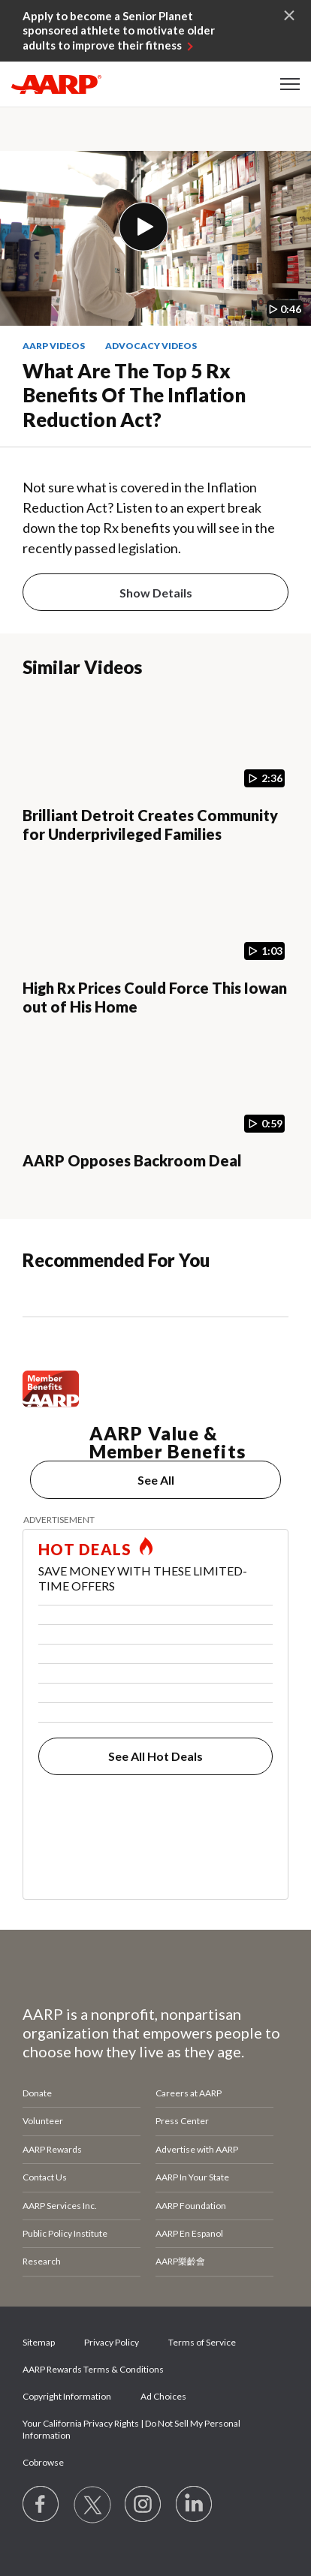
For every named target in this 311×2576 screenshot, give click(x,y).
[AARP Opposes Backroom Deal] (155, 1117)
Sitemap (39, 2342)
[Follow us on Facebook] (41, 2504)
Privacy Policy (111, 2342)
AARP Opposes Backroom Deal (132, 1160)
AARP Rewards (52, 2149)
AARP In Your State (192, 2177)
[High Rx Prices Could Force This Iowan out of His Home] (155, 945)
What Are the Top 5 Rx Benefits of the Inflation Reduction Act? (134, 395)
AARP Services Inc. (60, 2205)
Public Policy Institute (65, 2233)
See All (155, 1480)
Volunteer (43, 2120)
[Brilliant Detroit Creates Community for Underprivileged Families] (155, 772)
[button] (290, 84)
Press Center (182, 2120)
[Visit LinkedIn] (194, 2504)
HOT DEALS (84, 1549)
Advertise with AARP (197, 2149)
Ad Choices (163, 2396)
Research (42, 2261)
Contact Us (45, 2177)
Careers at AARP (189, 2093)
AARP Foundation (191, 2205)
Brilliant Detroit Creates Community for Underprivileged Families (150, 824)
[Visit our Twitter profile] (92, 2504)
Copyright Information (67, 2396)
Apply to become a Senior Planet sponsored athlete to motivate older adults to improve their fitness (119, 30)
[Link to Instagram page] (143, 2504)
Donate (37, 2093)
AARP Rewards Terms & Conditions (93, 2369)
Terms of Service (202, 2342)
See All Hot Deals (155, 1756)
